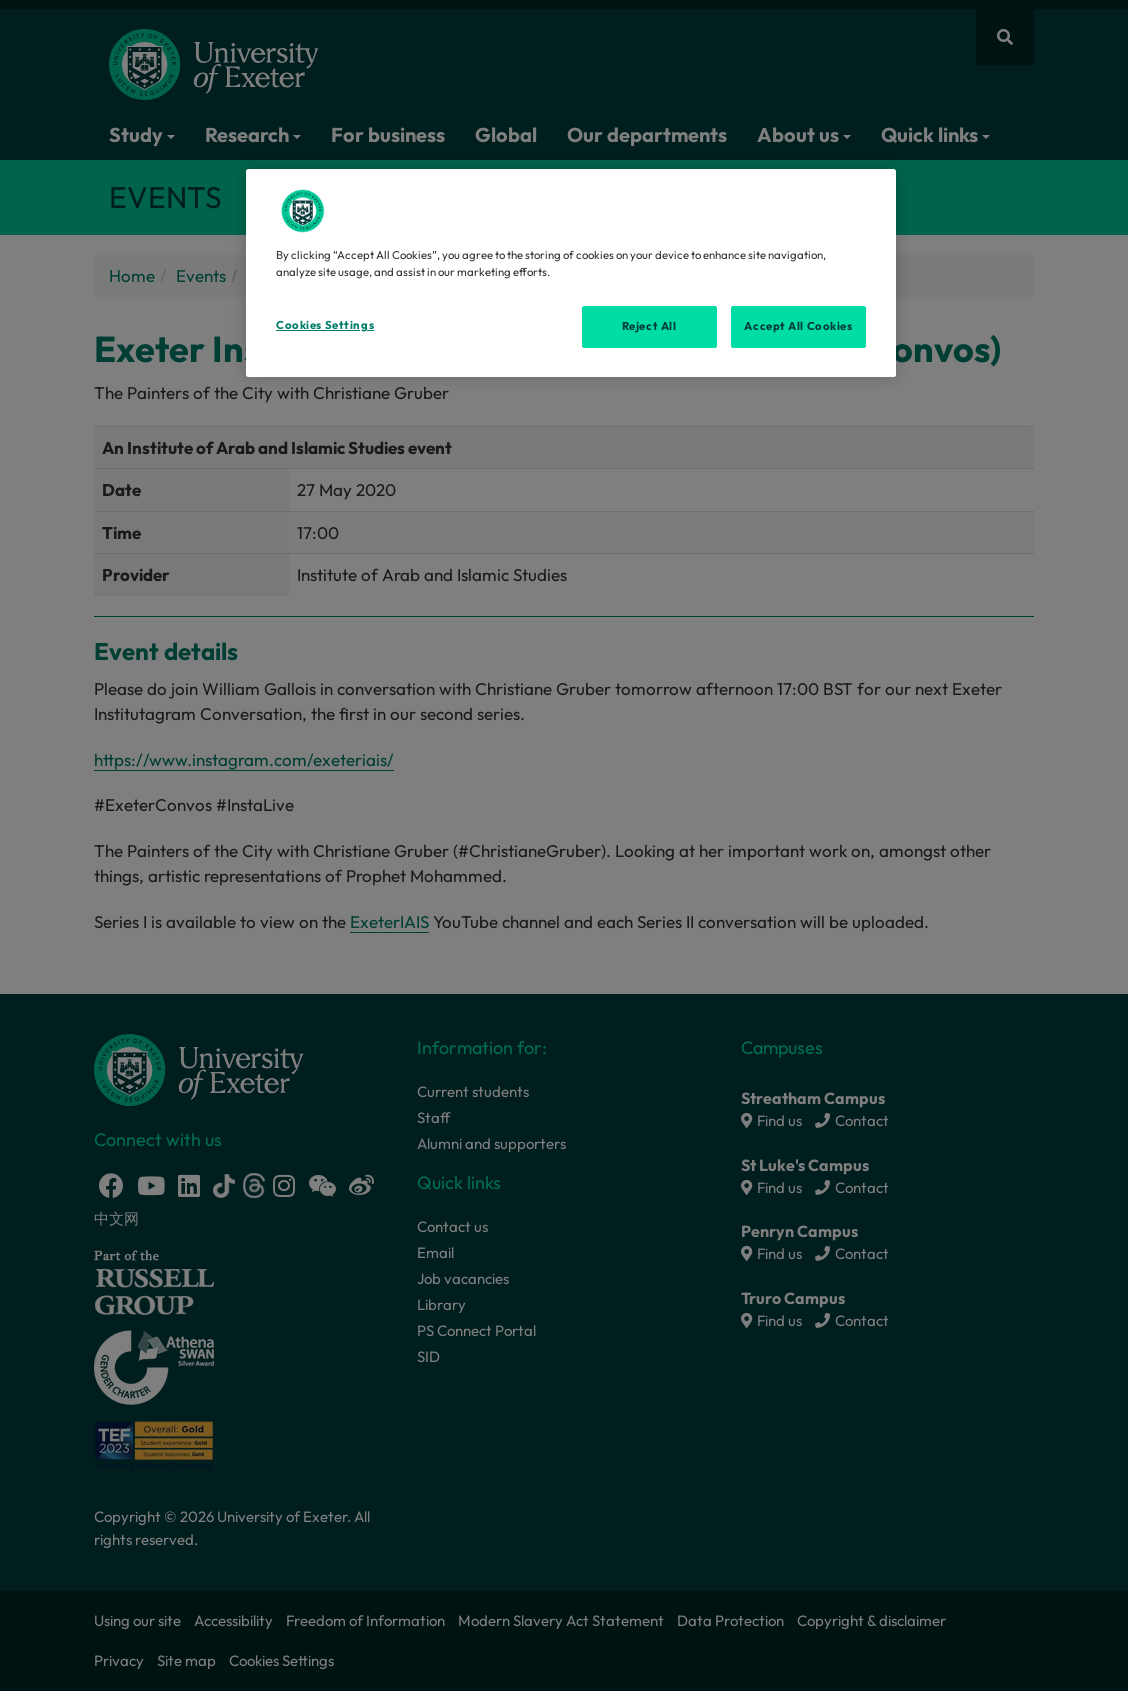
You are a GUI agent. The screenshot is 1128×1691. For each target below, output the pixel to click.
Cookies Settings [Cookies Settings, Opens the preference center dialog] (325, 325)
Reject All (649, 326)
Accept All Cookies (798, 326)
